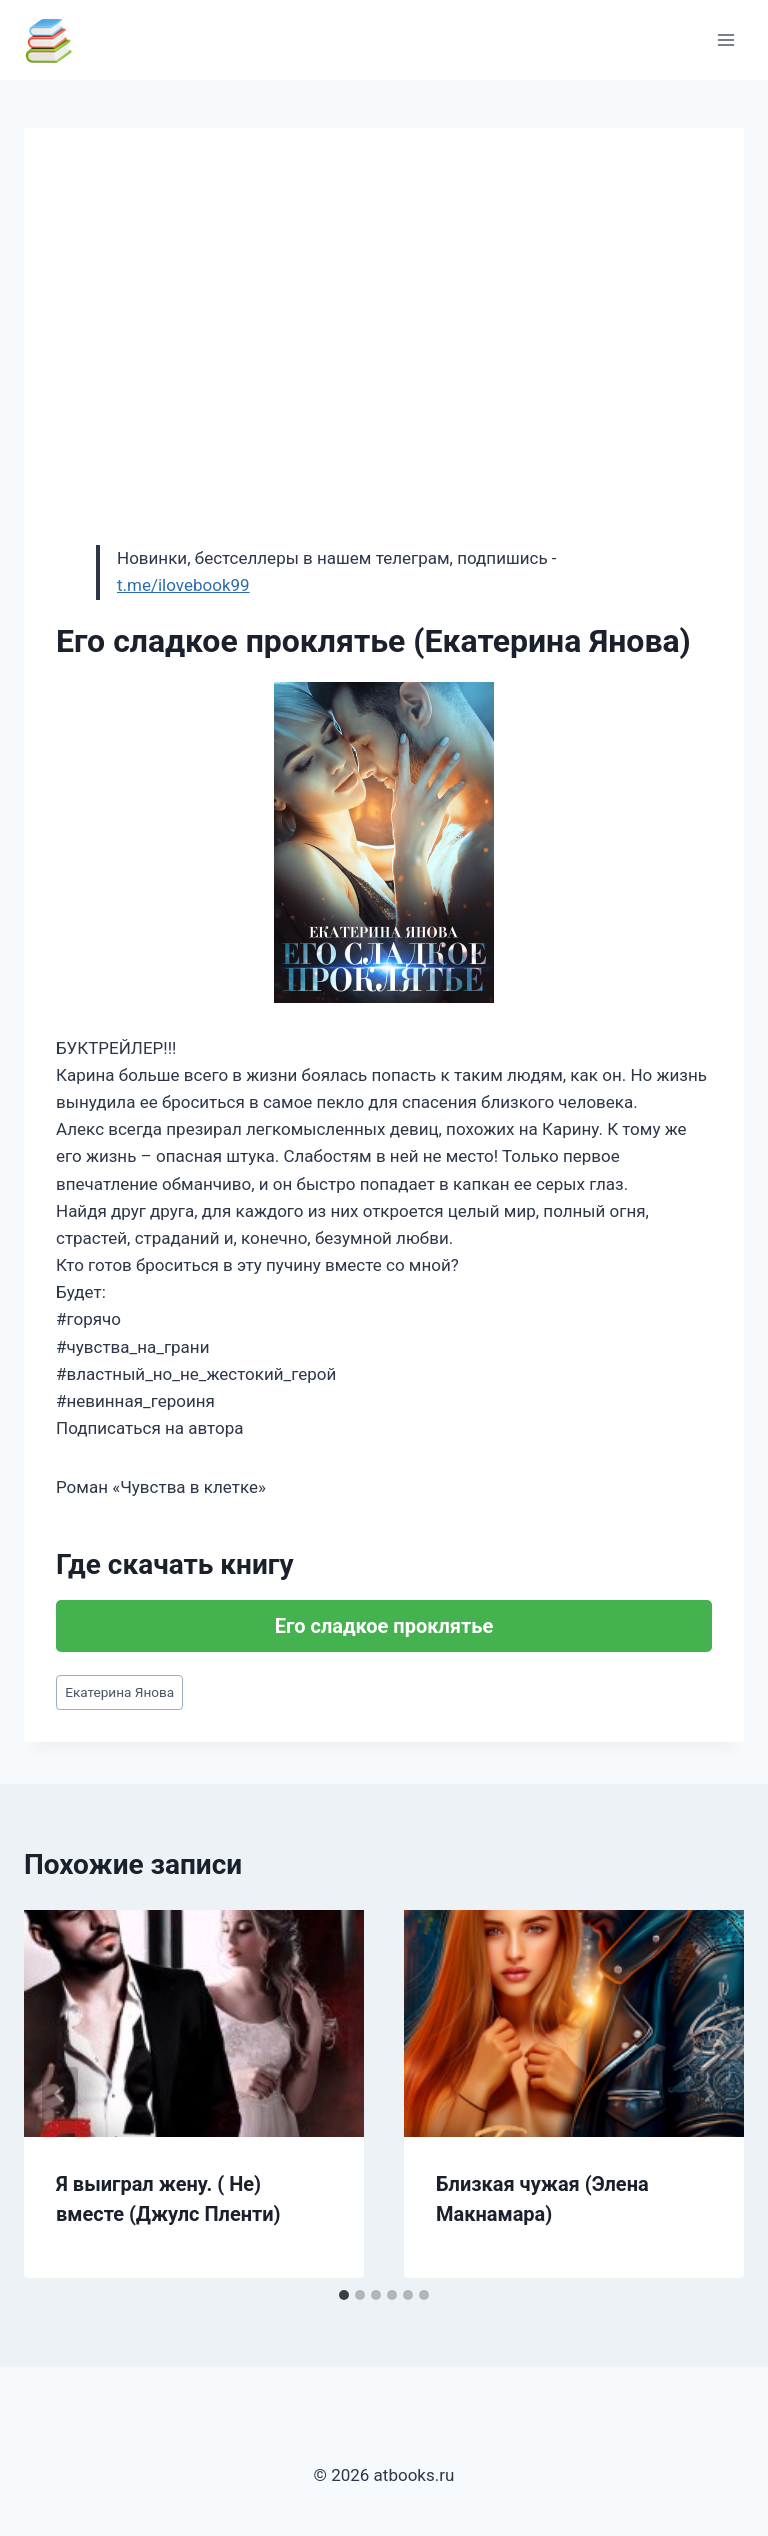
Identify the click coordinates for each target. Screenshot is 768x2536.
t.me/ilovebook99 (183, 585)
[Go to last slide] (60, 2094)
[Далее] (708, 2094)
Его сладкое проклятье (384, 1626)
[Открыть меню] (725, 39)
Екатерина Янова (119, 1692)
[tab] (344, 2295)
